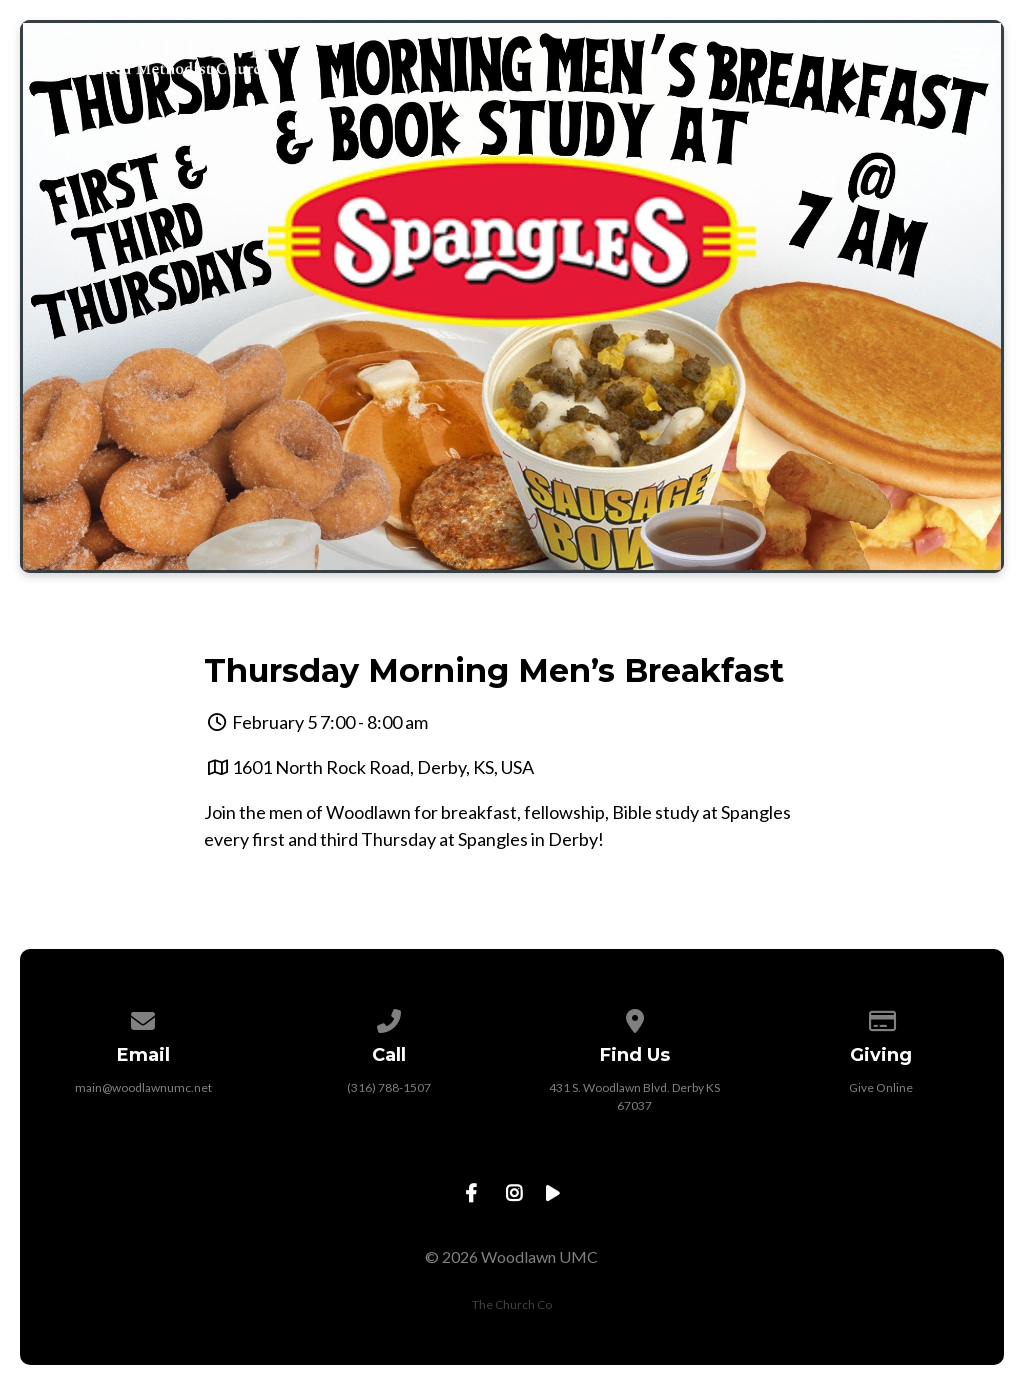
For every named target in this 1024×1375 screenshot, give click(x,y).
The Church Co (512, 1304)
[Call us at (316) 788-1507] (389, 1017)
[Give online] (881, 1017)
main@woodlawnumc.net (143, 1087)
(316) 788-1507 (389, 1087)
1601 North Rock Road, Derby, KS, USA (383, 767)
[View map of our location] (635, 1017)
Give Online (881, 1087)
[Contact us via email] (144, 1017)
